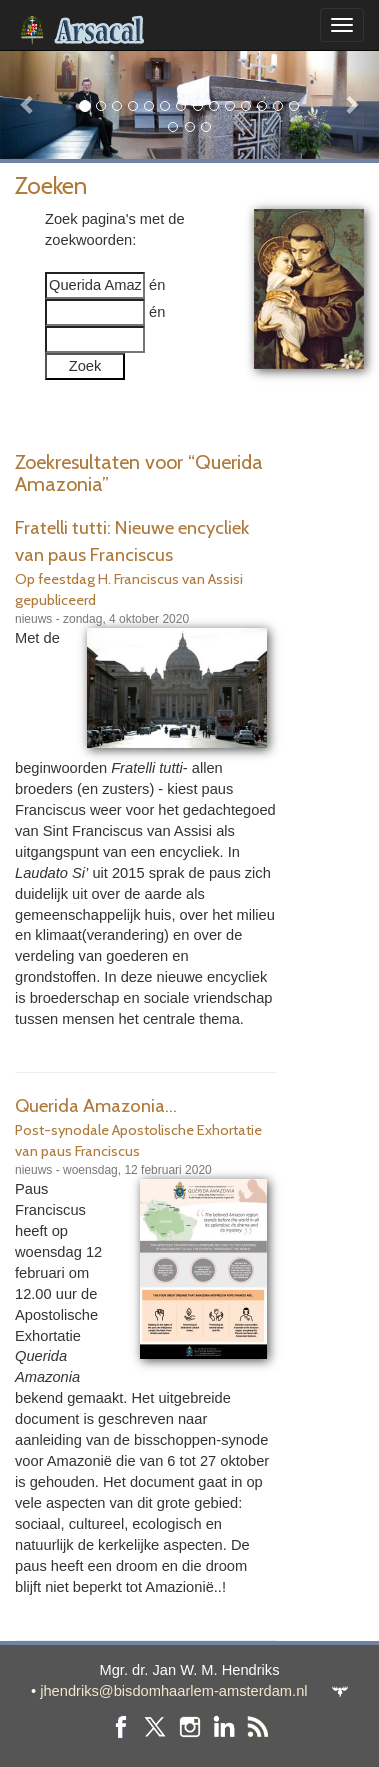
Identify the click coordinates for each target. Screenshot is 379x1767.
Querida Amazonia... (96, 1105)
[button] (28, 104)
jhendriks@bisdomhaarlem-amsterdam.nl (173, 1691)
